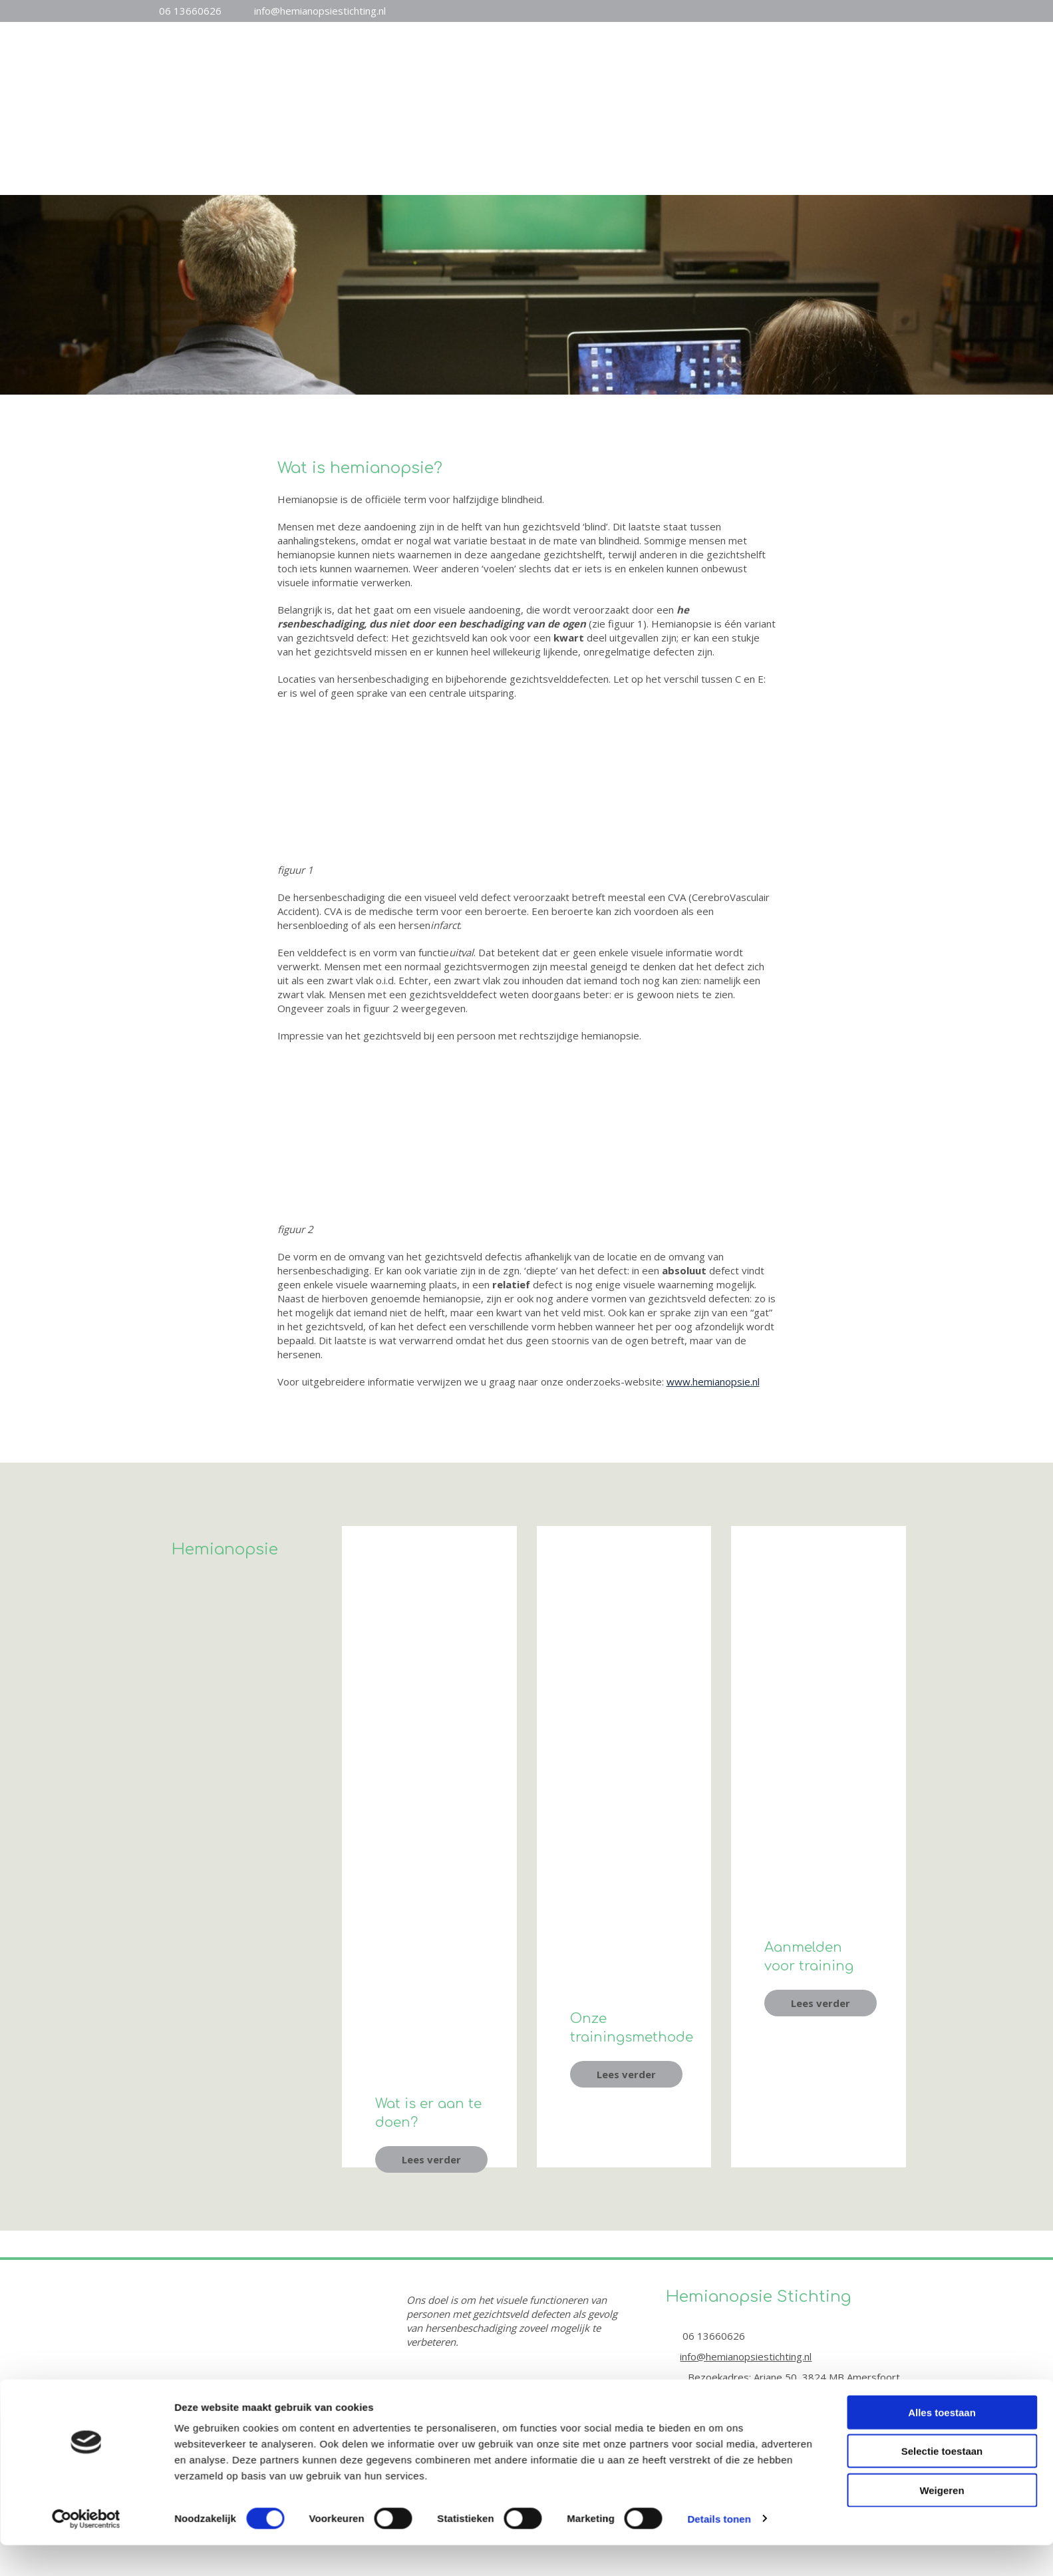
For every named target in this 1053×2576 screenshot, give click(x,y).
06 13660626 (190, 10)
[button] (431, 2159)
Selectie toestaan (942, 1813)
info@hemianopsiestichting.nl (320, 10)
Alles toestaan (942, 1773)
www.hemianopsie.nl (713, 1381)
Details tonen (718, 1880)
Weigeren (941, 1851)
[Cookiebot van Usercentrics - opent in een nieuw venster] (86, 1881)
